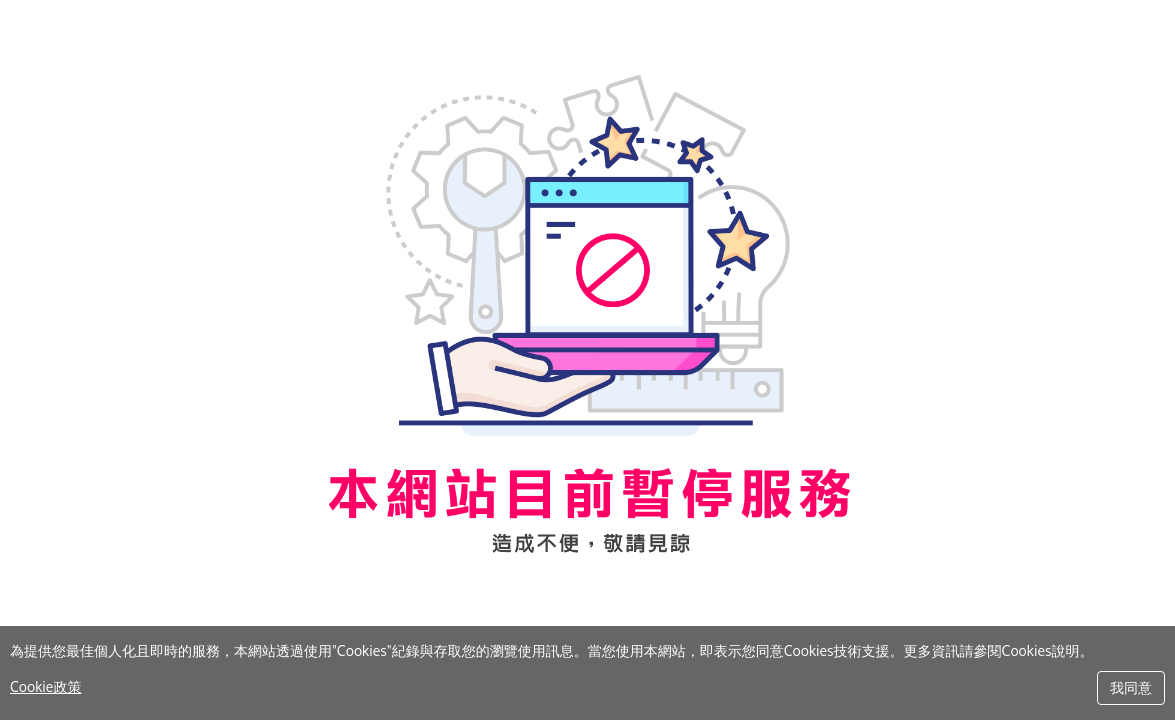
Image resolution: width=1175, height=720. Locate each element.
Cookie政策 (45, 686)
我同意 (1131, 687)
